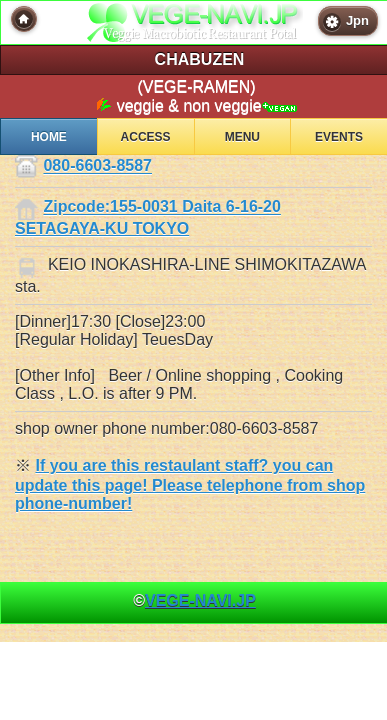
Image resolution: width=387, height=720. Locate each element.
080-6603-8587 (97, 166)
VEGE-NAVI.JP (200, 600)
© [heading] (194, 600)
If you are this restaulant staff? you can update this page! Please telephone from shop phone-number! (190, 484)
